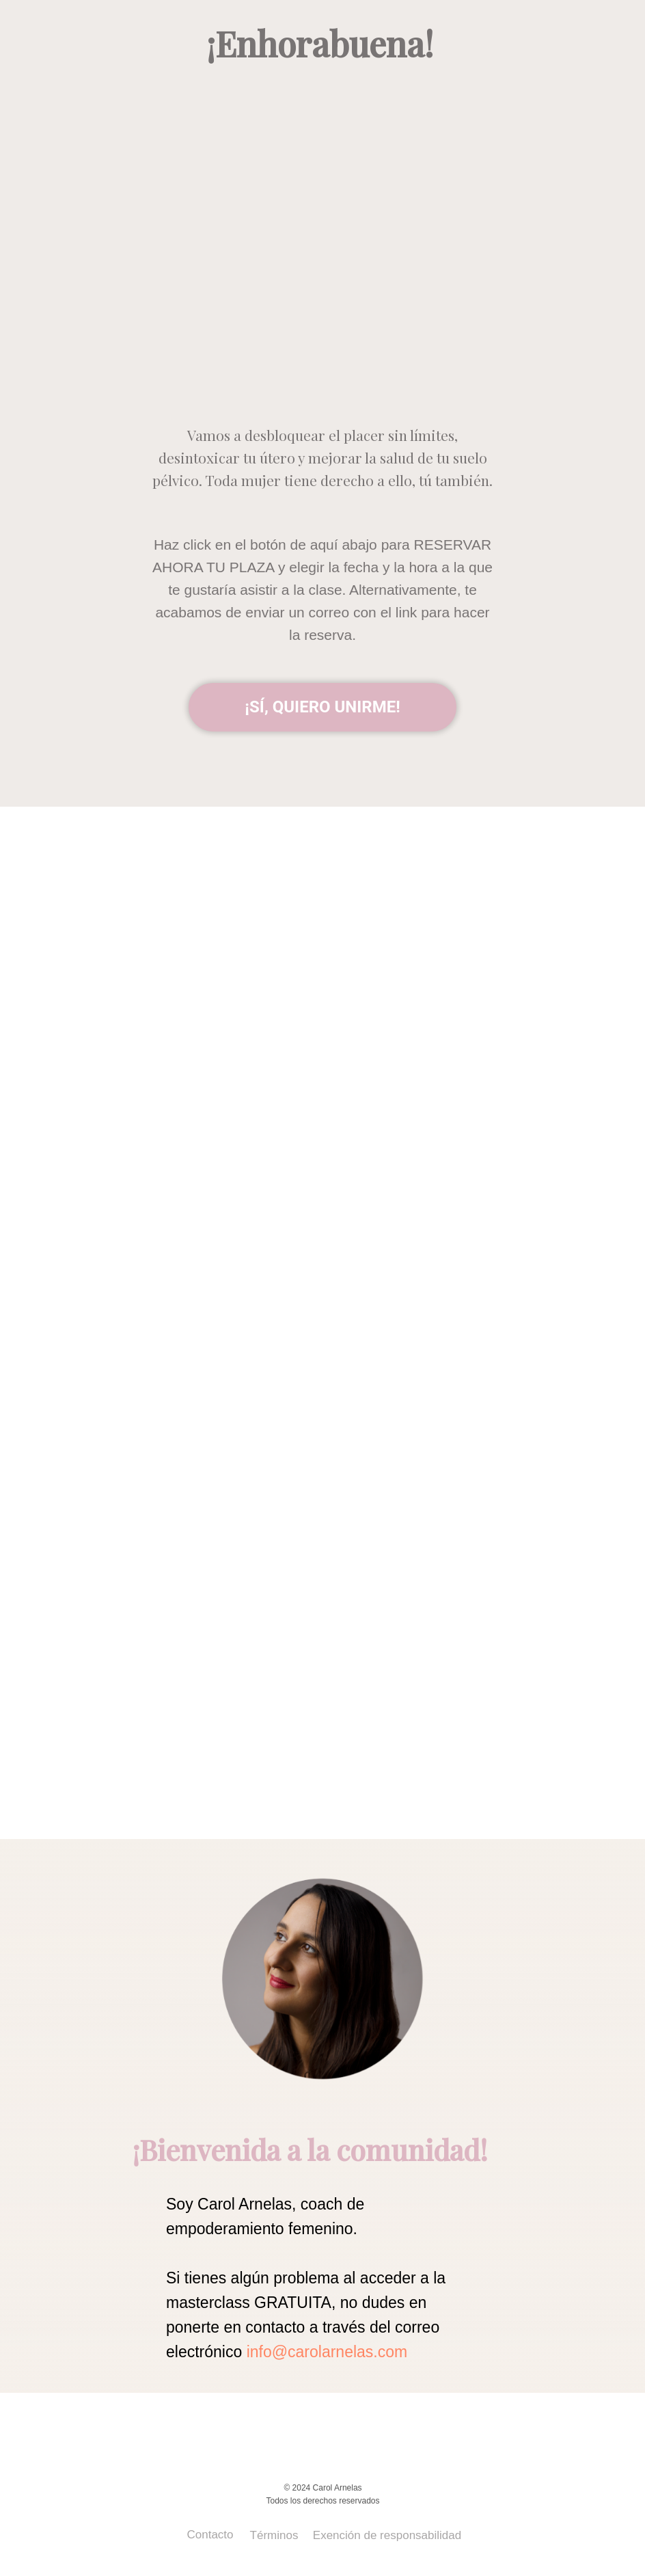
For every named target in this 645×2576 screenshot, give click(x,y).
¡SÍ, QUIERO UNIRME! (322, 706)
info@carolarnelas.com (327, 2352)
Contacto (210, 2534)
